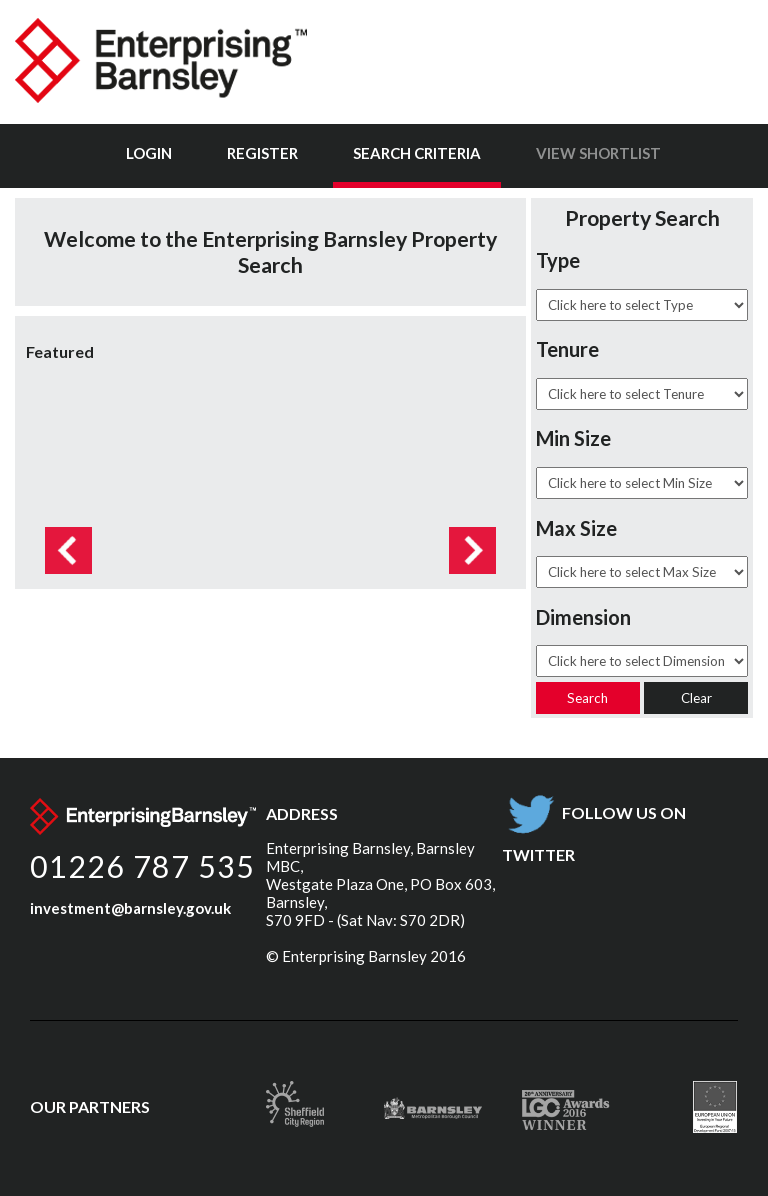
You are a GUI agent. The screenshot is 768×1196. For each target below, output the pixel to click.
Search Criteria (417, 153)
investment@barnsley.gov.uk (130, 908)
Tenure (567, 349)
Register (262, 153)
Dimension (583, 617)
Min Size (573, 438)
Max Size (576, 528)
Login (149, 153)
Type (558, 260)
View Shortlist (598, 153)
